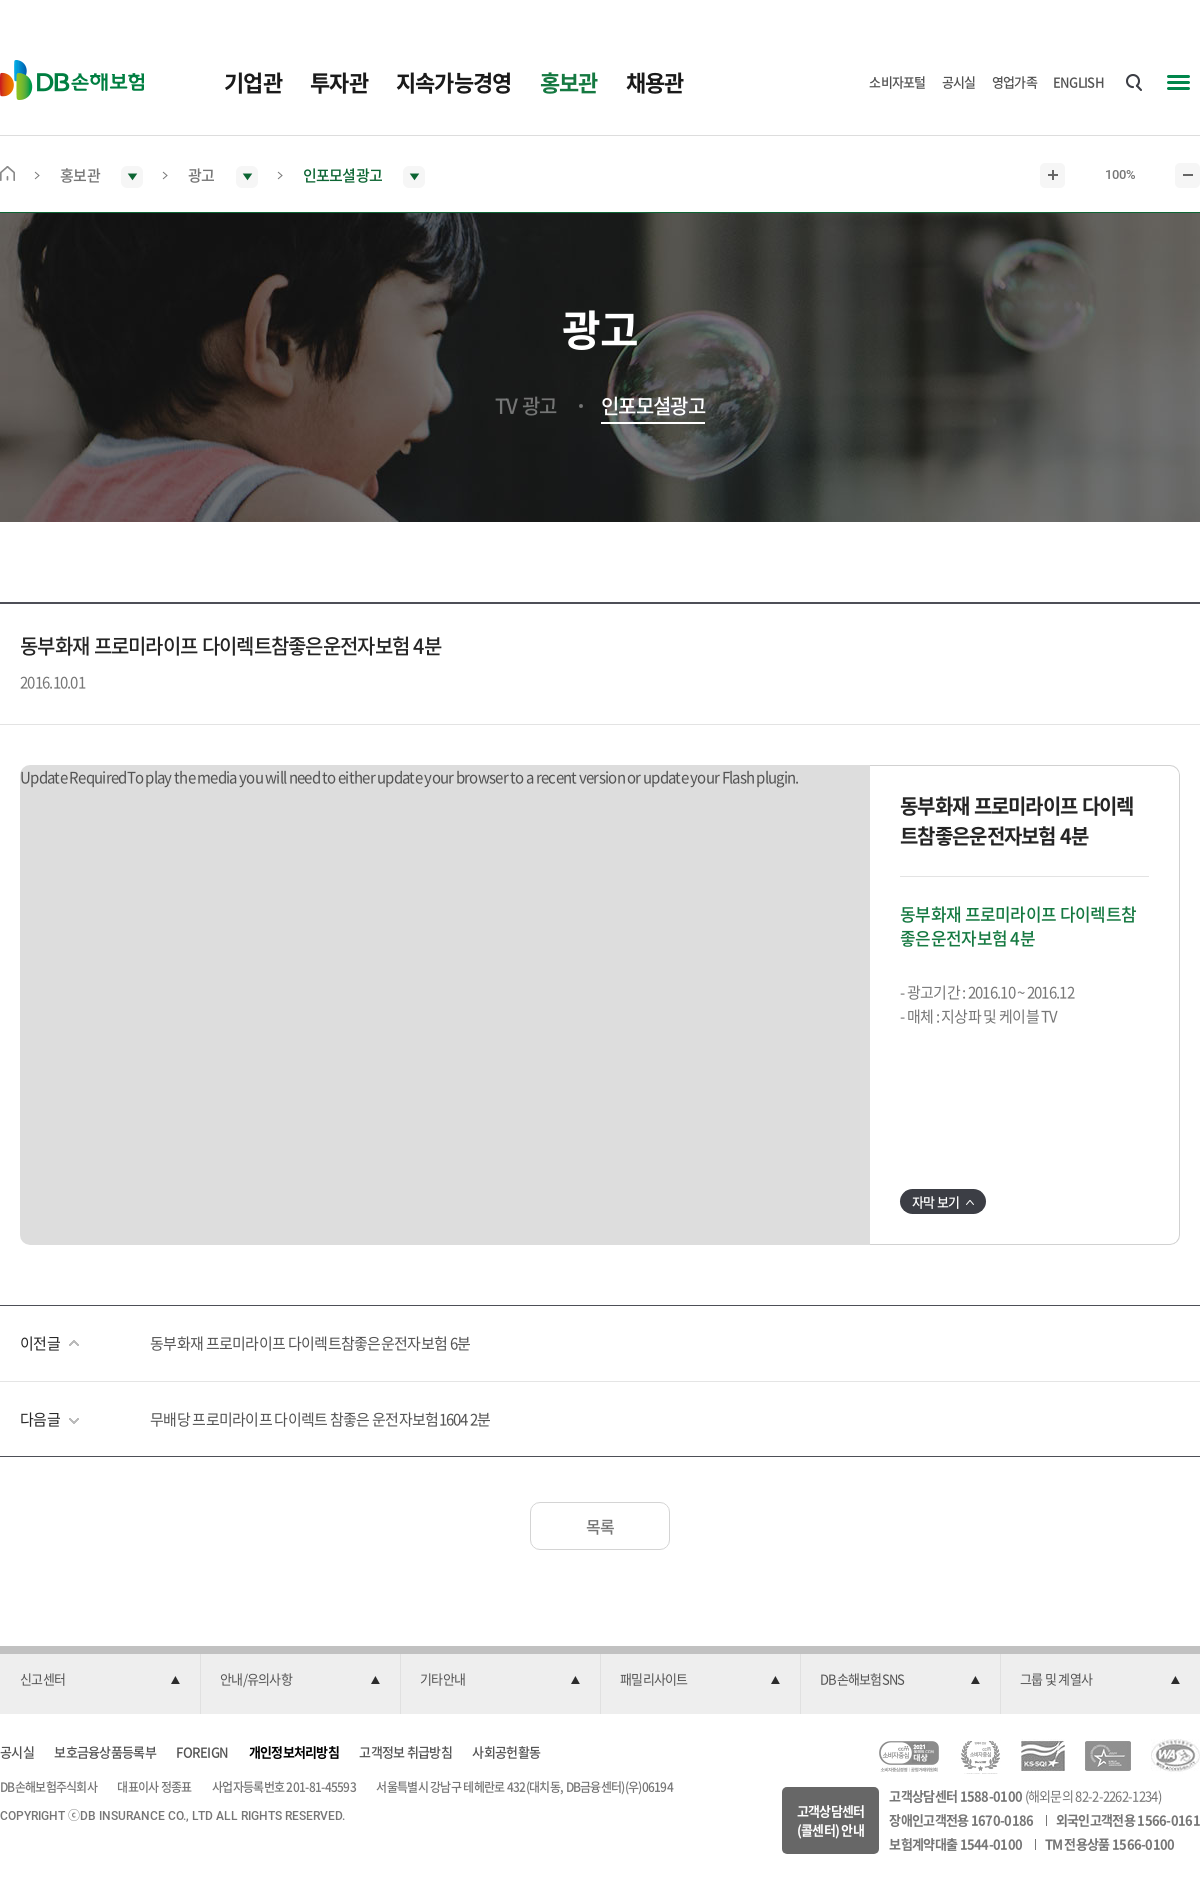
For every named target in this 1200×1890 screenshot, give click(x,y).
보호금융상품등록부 (105, 1751)
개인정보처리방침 (294, 1751)
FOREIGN (202, 1751)
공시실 (959, 81)
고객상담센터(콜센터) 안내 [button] (831, 1820)
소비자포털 (897, 81)
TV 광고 (526, 406)
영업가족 (1014, 81)
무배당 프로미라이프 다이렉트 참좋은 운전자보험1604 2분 (320, 1419)
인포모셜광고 (653, 406)
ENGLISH (1078, 81)
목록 (600, 1526)
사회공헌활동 (506, 1751)
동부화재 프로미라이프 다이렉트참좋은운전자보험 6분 (310, 1343)
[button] (100, 1680)
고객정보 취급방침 (405, 1751)
